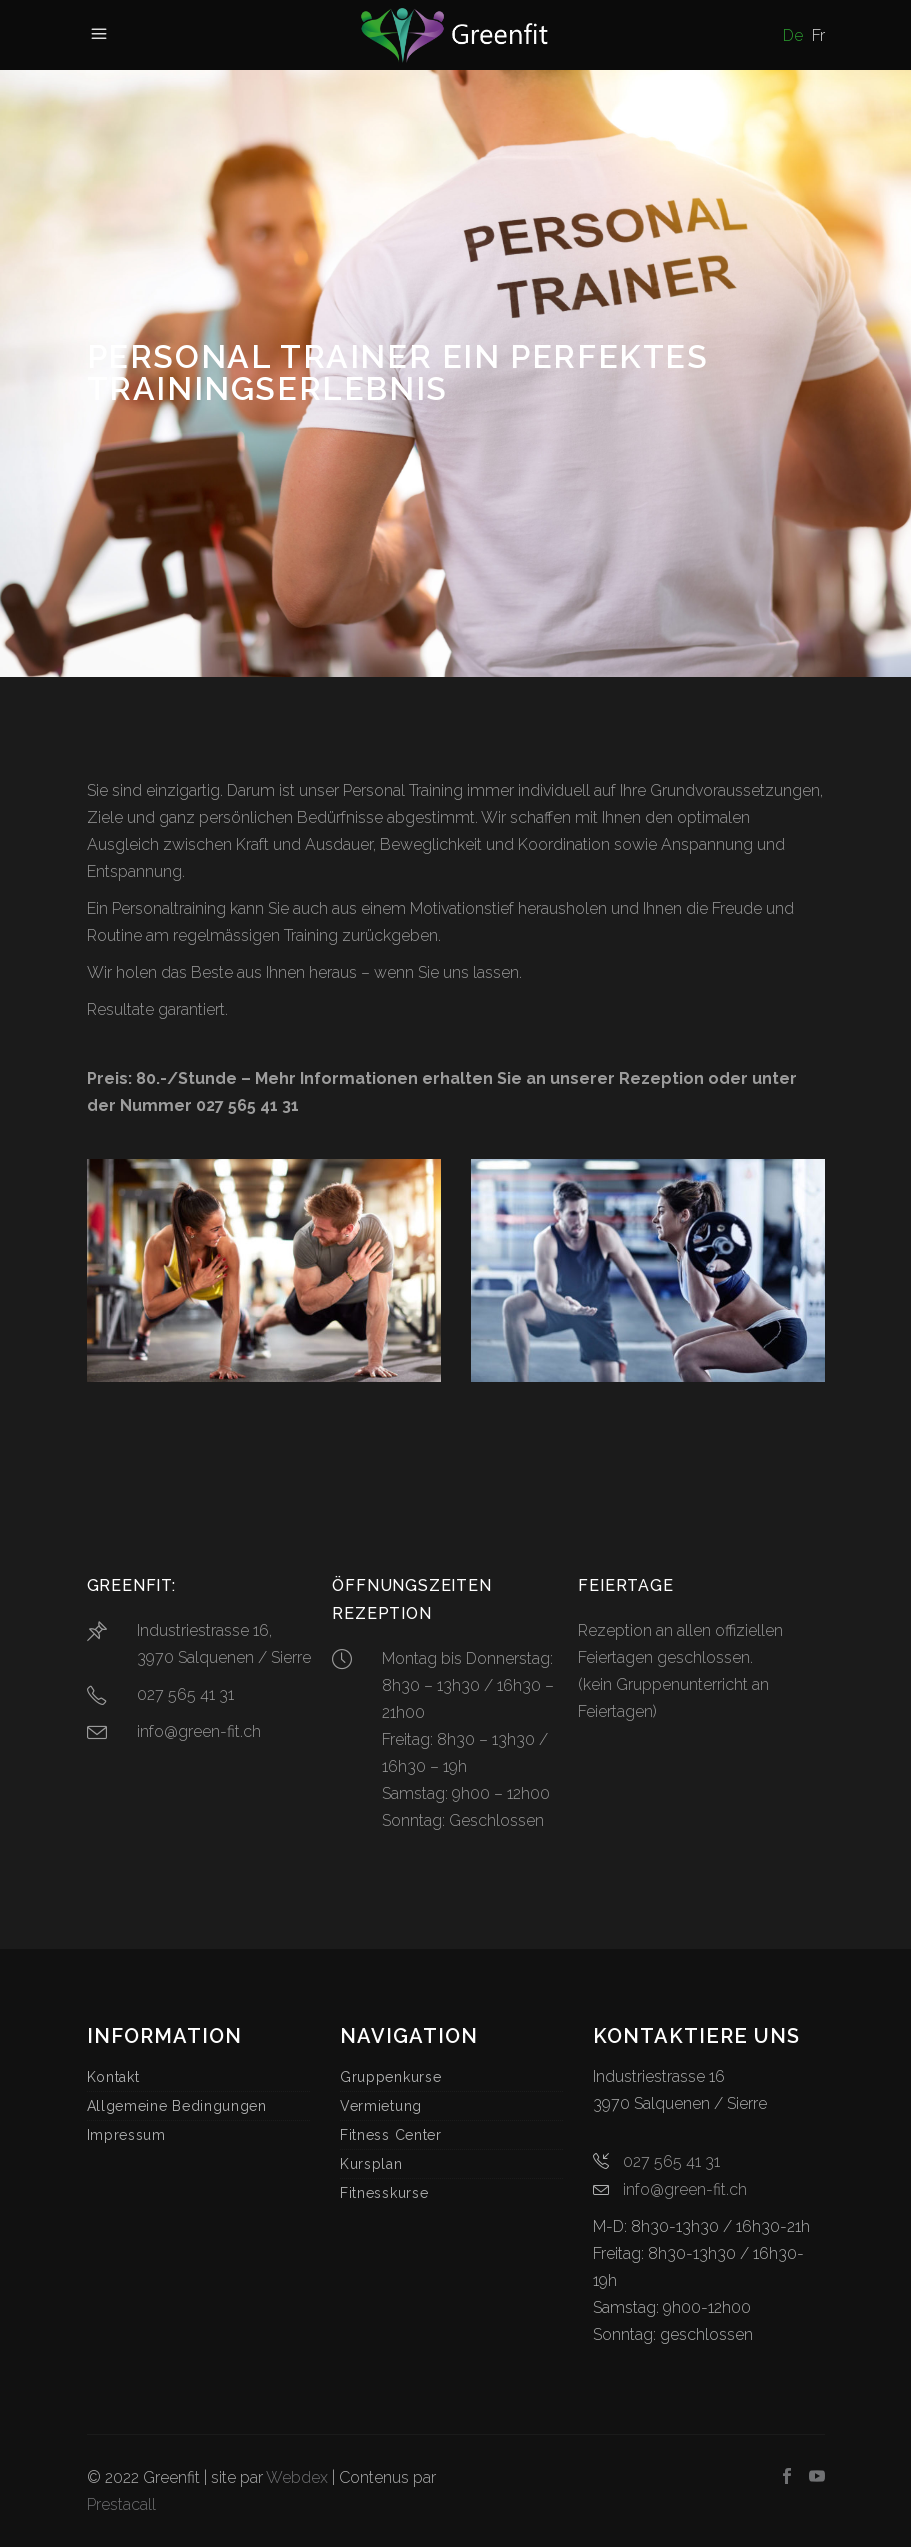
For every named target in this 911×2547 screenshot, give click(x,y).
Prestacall (121, 2504)
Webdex (297, 2477)
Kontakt (113, 2077)
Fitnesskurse (384, 2193)
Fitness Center (391, 2135)
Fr (818, 35)
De (793, 35)
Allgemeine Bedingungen (177, 2106)
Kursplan (371, 2164)
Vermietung (381, 2106)
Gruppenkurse (390, 2077)
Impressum (126, 2135)
